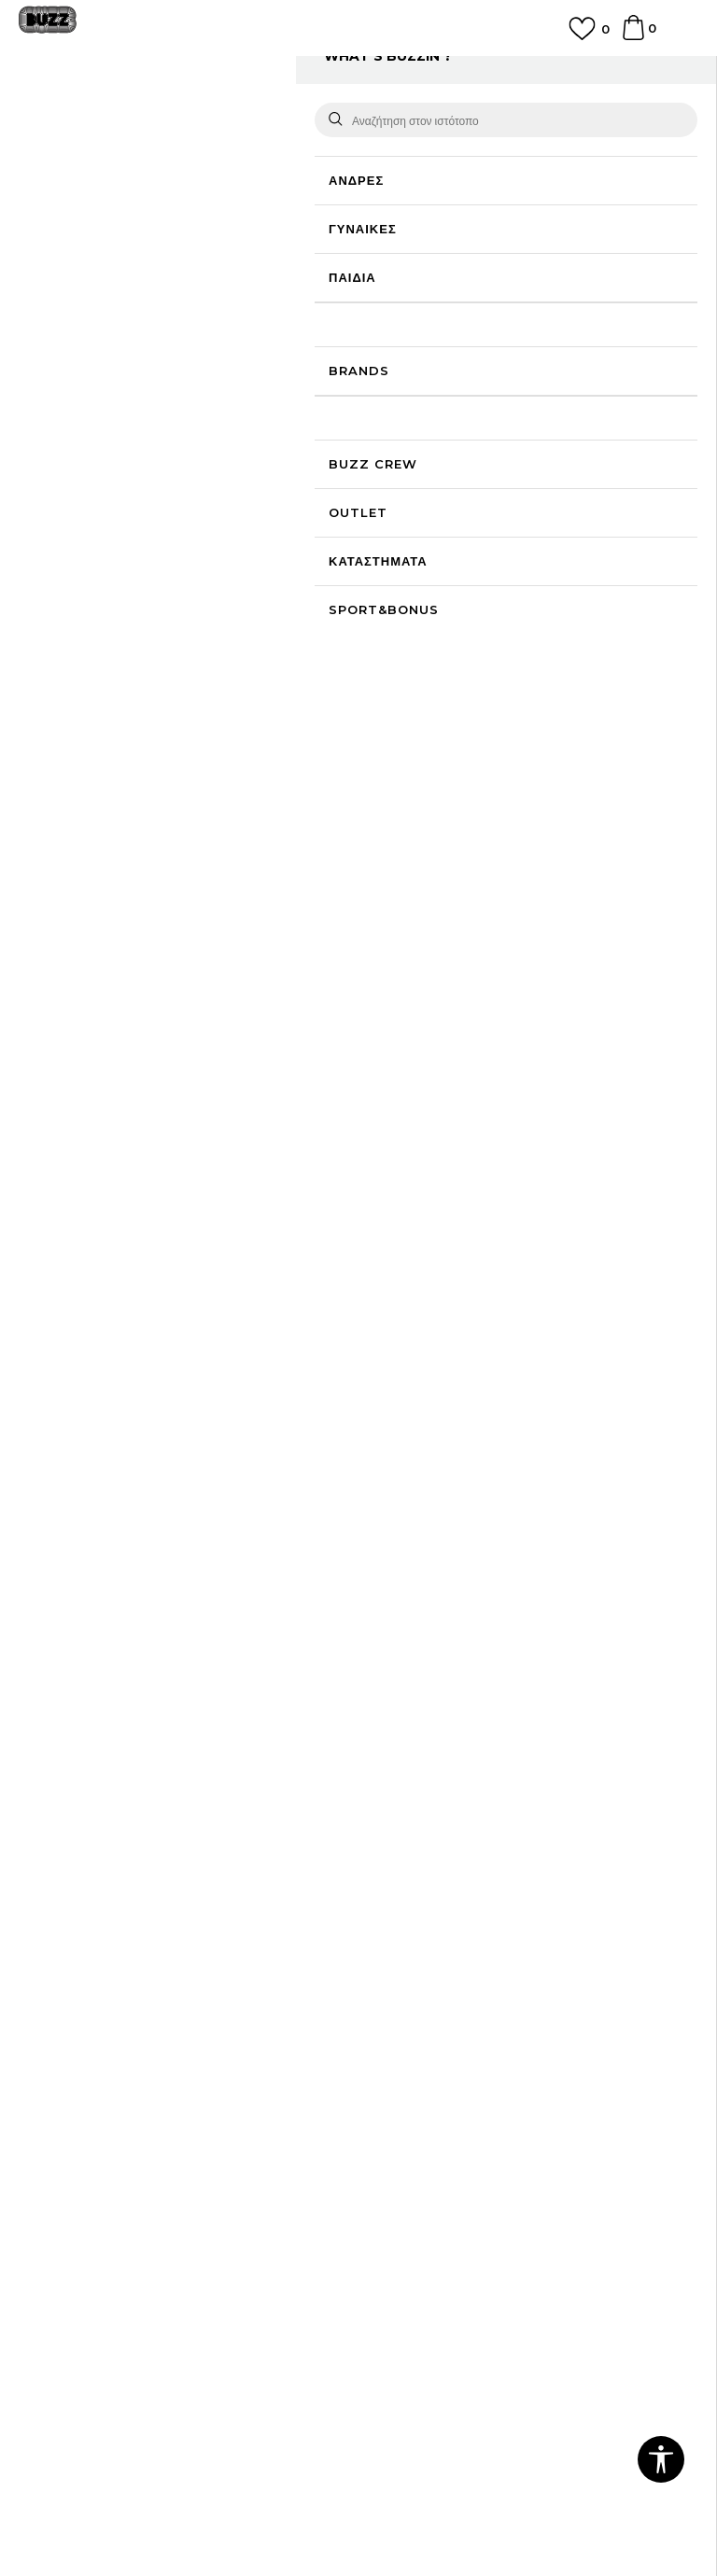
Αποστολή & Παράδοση (436, 1914)
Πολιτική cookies (69, 2104)
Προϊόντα (161, 114)
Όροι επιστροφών (70, 2130)
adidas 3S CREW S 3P (441, 1093)
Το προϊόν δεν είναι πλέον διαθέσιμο (512, 409)
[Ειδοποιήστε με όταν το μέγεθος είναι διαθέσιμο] (400, 302)
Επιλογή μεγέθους (420, 271)
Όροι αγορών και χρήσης (91, 2052)
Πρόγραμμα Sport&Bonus (447, 2052)
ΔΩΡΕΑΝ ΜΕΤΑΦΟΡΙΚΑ (358, 69)
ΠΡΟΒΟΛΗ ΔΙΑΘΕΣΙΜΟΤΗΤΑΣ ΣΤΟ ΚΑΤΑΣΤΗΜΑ (519, 846)
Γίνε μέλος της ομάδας (83, 1862)
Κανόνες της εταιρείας (82, 2183)
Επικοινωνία (54, 1888)
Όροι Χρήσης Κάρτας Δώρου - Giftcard (483, 2104)
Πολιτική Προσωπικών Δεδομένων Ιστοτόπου (149, 2078)
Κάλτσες (280, 114)
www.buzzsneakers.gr (224, 2493)
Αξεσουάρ (221, 114)
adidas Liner (605, 1064)
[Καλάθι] (633, 36)
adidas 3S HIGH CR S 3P (278, 1196)
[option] (358, 77)
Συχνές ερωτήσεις (419, 1862)
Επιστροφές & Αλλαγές (85, 2157)
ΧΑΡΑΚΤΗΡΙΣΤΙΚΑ (519, 777)
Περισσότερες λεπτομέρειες (471, 719)
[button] (661, 2459)
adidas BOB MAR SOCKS (114, 1201)
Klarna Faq (402, 2130)
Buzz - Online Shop (72, 114)
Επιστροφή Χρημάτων (432, 1888)
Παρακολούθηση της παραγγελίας (466, 1940)
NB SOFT (400, 2493)
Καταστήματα (57, 1914)
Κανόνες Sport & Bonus (441, 2078)
